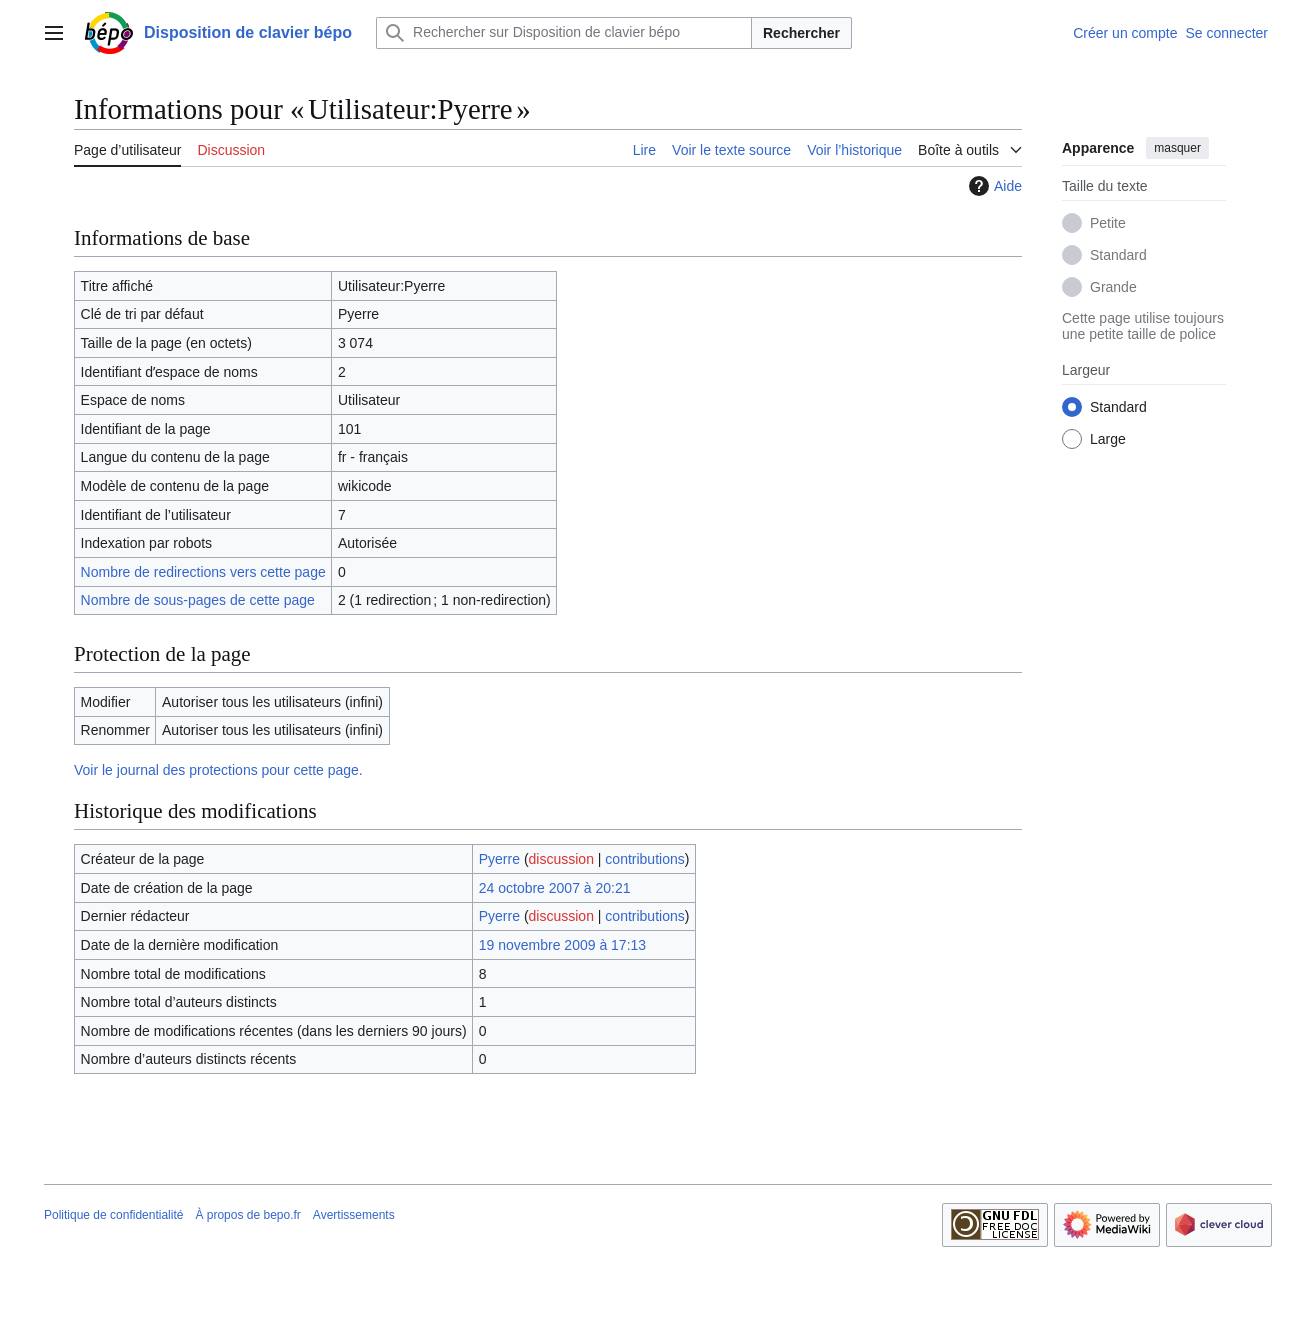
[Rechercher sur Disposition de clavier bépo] (564, 33)
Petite (1108, 223)
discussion (561, 859)
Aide (993, 186)
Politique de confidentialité (113, 1215)
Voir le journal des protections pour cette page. (218, 770)
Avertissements (354, 1215)
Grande (1113, 287)
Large (1108, 439)
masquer (1177, 148)
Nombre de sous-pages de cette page (198, 600)
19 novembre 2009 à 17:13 (562, 945)
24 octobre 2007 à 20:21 (555, 888)
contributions (644, 859)
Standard (1118, 255)
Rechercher (801, 33)
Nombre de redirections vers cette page (203, 572)
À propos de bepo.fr (247, 1215)
